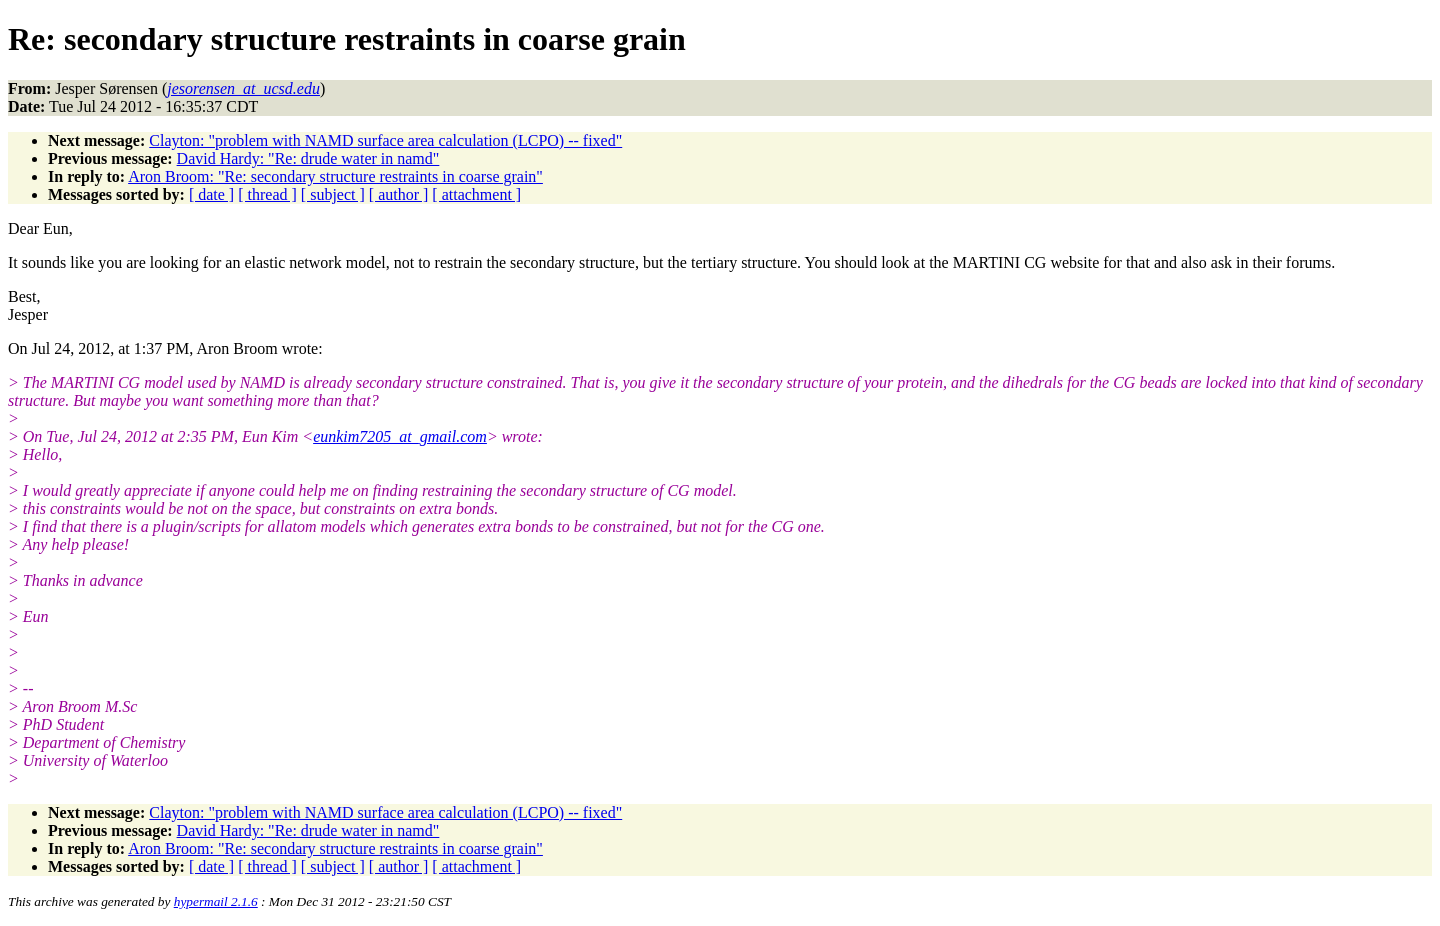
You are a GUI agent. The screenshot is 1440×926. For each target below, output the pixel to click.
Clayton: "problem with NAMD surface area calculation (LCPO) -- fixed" (385, 140)
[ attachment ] (476, 194)
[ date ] (211, 194)
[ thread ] (267, 194)
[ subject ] (333, 194)
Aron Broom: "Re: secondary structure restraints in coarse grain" (335, 176)
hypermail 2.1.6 (216, 901)
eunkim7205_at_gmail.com (400, 436)
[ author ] (399, 194)
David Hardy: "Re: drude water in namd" (308, 158)
